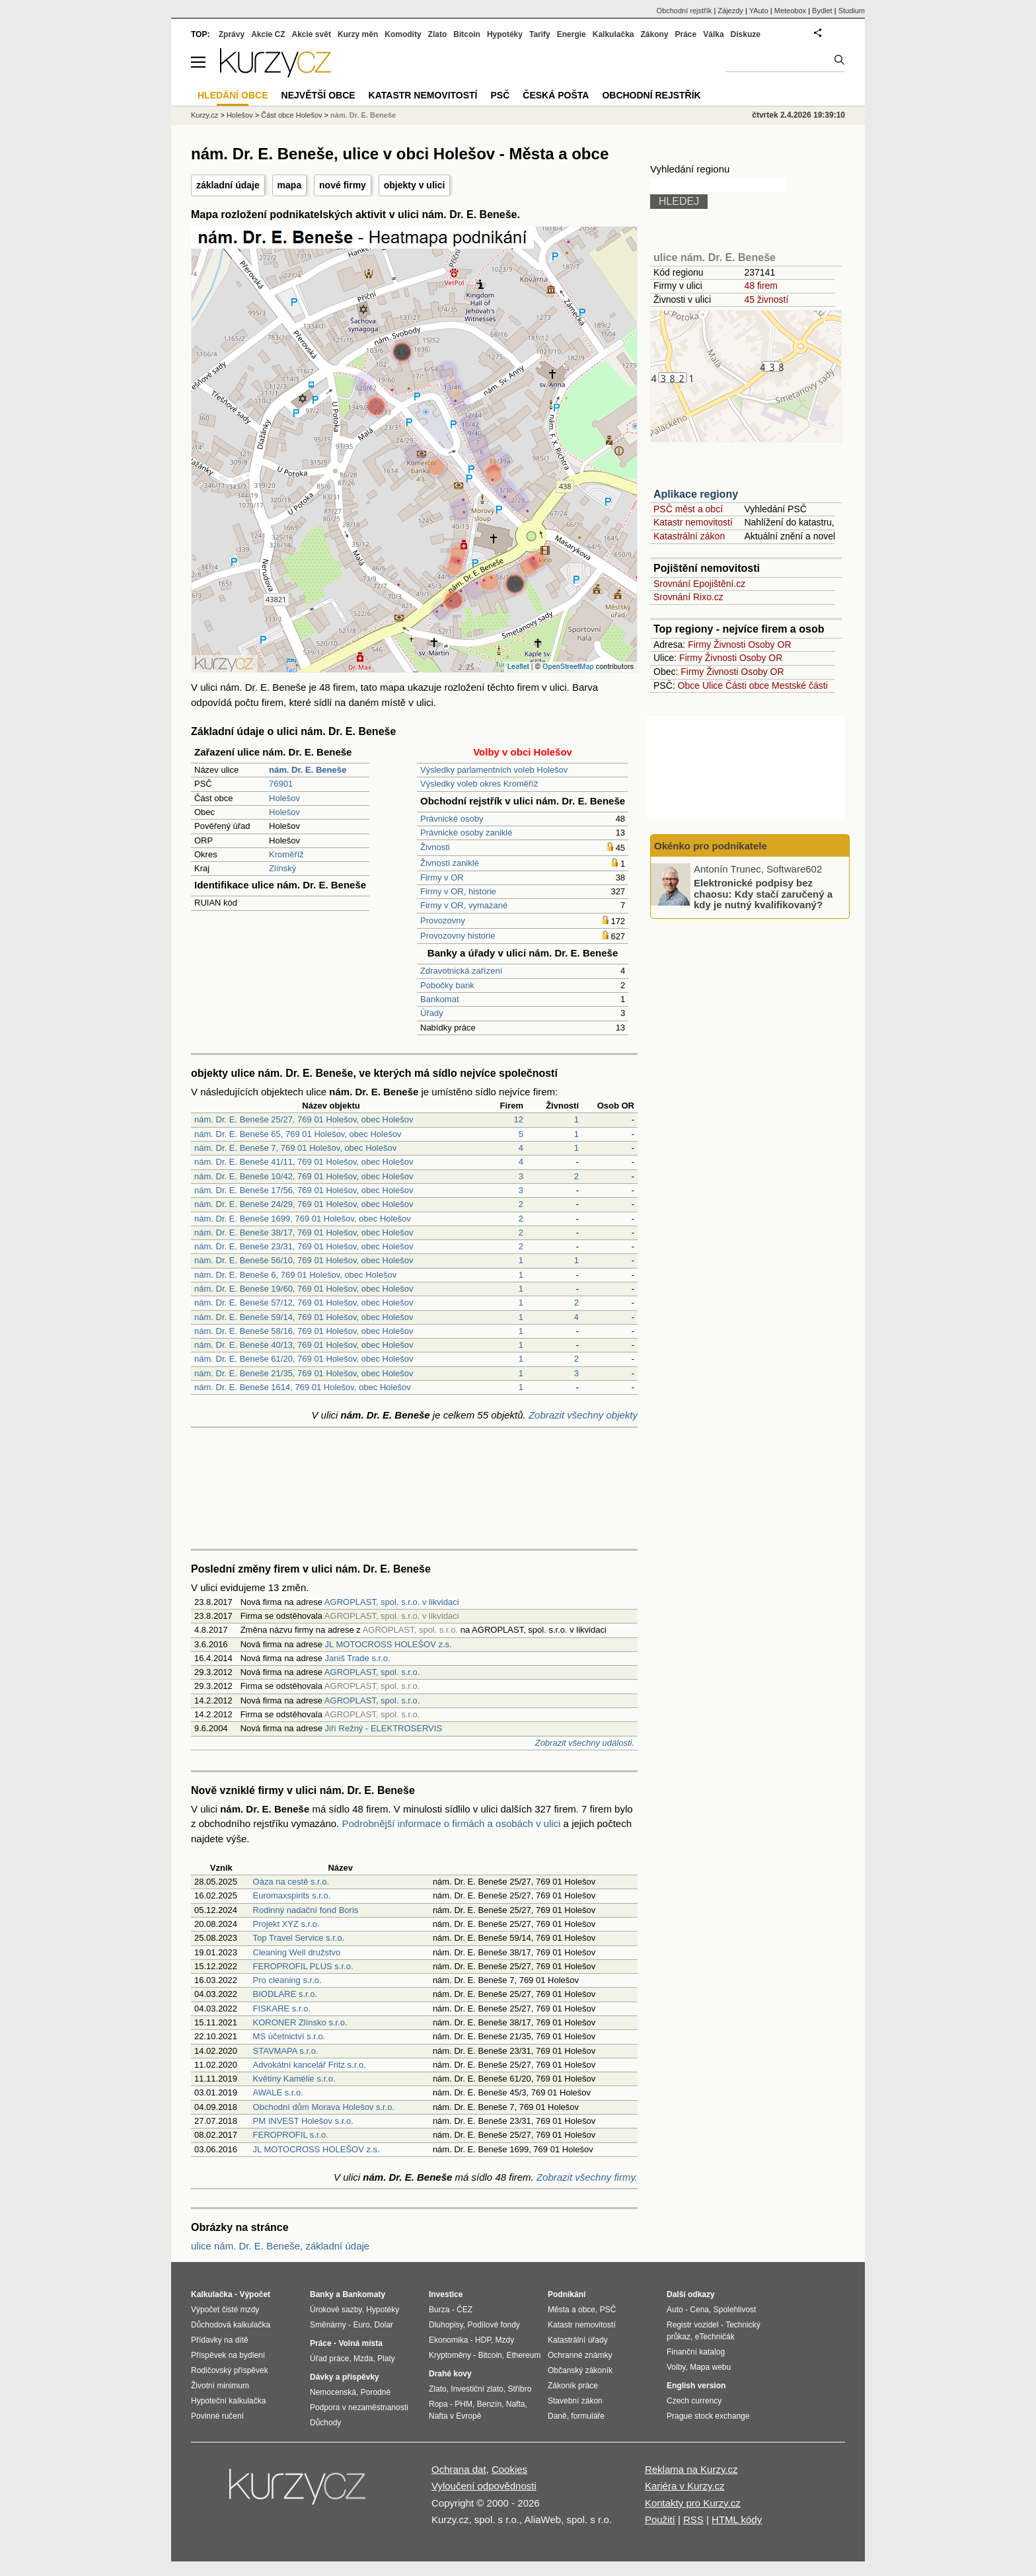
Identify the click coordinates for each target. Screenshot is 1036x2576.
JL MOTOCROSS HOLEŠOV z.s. (388, 1644)
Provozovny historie (457, 936)
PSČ (499, 95)
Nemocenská (333, 2392)
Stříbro (519, 2389)
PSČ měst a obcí (688, 509)
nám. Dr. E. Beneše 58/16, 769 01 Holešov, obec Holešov (303, 1331)
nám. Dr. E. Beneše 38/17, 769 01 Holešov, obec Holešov (303, 1232)
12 (518, 1119)
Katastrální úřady (578, 2340)
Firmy (699, 644)
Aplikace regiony (695, 494)
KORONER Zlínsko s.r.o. (300, 2022)
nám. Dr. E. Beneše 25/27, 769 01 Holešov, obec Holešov (303, 1119)
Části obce (747, 685)
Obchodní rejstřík (684, 11)
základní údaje (228, 185)
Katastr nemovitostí (693, 522)
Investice (445, 2294)
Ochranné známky (580, 2355)
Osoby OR (769, 644)
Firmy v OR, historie (458, 891)
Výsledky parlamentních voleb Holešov (494, 770)
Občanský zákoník (580, 2370)
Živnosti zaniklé (449, 863)
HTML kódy (737, 2519)
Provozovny (442, 920)
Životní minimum (220, 2385)
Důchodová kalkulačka (230, 2324)
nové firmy (342, 185)
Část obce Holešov (291, 115)
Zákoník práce (573, 2385)
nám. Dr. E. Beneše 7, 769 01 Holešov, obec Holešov (295, 1148)
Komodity (403, 34)
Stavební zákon (575, 2400)
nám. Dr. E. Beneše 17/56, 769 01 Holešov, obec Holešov (303, 1190)
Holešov (284, 798)
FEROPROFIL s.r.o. (290, 2135)
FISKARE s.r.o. (282, 2008)
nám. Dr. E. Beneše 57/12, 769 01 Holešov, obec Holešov (303, 1303)
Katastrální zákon (689, 536)
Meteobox (790, 11)
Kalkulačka (613, 34)
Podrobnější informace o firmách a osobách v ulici (451, 1823)
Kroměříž (286, 854)
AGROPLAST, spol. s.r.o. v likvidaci (391, 1602)
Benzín (489, 2404)
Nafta (515, 2404)
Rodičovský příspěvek (229, 2370)
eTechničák (715, 2336)
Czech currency (694, 2400)
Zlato (437, 34)
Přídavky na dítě (219, 2340)
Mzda (363, 2358)
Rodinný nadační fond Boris (306, 1910)
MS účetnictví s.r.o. (289, 2036)
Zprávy (231, 34)
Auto (675, 2309)
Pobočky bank (447, 985)
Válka (713, 34)
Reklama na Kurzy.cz (691, 2469)
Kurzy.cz (204, 115)
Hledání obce (233, 95)
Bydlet (822, 11)
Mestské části (800, 685)
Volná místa (360, 2343)
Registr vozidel (693, 2324)
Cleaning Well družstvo (297, 1952)
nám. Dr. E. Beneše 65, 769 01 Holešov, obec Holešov (297, 1134)
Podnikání (566, 2294)
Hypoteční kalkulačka (228, 2400)
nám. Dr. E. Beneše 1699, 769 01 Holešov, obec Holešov (302, 1219)
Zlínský (282, 868)
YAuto (758, 11)
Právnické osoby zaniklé (466, 833)
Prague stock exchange (708, 2416)
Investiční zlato (477, 2389)
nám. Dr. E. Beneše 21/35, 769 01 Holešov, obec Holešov (303, 1373)
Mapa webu (710, 2367)
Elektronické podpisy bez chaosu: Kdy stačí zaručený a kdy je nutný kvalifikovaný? (763, 893)
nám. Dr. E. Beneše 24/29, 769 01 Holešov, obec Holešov (303, 1204)
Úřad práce (329, 2358)
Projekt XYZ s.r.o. (286, 1924)
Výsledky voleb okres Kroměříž (479, 784)
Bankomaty (363, 2294)
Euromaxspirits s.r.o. (292, 1895)
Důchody (325, 2422)
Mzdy (505, 2340)
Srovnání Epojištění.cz (699, 583)
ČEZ (464, 2309)
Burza (439, 2309)
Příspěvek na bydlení (228, 2355)
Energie (571, 34)
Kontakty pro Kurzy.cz (693, 2503)
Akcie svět (311, 34)
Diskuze (745, 34)
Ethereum (523, 2355)
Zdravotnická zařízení (461, 971)
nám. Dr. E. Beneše (363, 115)
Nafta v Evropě (455, 2416)
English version (696, 2385)
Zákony (654, 34)
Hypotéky (505, 34)
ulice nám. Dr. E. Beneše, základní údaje (280, 2245)
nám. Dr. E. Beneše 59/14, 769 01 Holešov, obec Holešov (303, 1317)
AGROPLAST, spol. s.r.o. (372, 1672)
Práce (686, 34)
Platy (386, 2358)
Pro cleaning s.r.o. (287, 1980)
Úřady (431, 1013)
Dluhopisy (446, 2324)
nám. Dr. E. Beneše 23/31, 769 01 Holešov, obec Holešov (303, 1246)
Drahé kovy (450, 2373)
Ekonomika (448, 2340)
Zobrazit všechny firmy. (587, 2177)
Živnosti (435, 847)
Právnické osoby (451, 819)
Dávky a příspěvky (344, 2377)
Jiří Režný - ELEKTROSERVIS (383, 1728)
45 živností (766, 299)
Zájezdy (730, 11)
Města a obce (571, 2309)
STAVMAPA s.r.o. (285, 2051)
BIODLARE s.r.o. (285, 1994)
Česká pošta (556, 95)
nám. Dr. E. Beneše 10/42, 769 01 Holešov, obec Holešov (303, 1176)
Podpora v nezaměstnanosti (359, 2407)
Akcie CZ (268, 34)
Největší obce (318, 95)
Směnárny (328, 2324)
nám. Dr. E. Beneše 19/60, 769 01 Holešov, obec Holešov (303, 1289)
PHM (463, 2404)
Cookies (509, 2469)
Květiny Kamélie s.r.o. (294, 2079)
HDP (483, 2340)
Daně (557, 2416)
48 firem (761, 285)
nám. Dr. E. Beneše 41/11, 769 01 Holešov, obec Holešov (303, 1162)
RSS (693, 2519)
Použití (660, 2519)
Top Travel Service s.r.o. (299, 1938)
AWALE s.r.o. (278, 2092)
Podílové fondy (493, 2324)
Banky (322, 2294)
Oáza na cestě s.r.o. (291, 1882)
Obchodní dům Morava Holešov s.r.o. (324, 2107)
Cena (699, 2309)
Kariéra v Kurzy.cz (685, 2485)
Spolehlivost (735, 2309)
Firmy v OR (442, 877)
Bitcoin (466, 34)
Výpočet (254, 2294)
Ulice (712, 685)
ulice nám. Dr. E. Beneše (714, 257)
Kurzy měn (358, 34)
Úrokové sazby (335, 2309)
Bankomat (439, 999)
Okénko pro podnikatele (710, 845)
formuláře (588, 2416)
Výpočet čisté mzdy (225, 2309)
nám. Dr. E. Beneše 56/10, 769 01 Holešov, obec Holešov (303, 1260)
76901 (281, 784)
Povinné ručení (217, 2416)
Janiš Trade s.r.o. (357, 1658)
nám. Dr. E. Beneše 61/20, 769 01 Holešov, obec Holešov (303, 1359)
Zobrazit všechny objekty (583, 1415)
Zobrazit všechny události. (584, 1743)
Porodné (375, 2392)
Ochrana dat (458, 2469)
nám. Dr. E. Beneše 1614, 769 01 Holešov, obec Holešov (302, 1387)
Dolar (383, 2324)
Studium (851, 11)
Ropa (438, 2404)
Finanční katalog (696, 2352)
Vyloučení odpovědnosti (483, 2485)
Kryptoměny (450, 2355)
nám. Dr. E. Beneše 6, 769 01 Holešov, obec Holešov (295, 1275)
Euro (361, 2324)
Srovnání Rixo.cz (688, 597)
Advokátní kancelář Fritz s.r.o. (309, 2065)
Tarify (539, 34)
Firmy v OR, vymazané (463, 905)
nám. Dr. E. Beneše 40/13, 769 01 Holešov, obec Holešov (303, 1345)
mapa (290, 185)
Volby (676, 2367)
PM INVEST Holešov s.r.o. (303, 2121)
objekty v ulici (414, 185)
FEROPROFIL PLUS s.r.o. (303, 1966)
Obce (689, 685)
